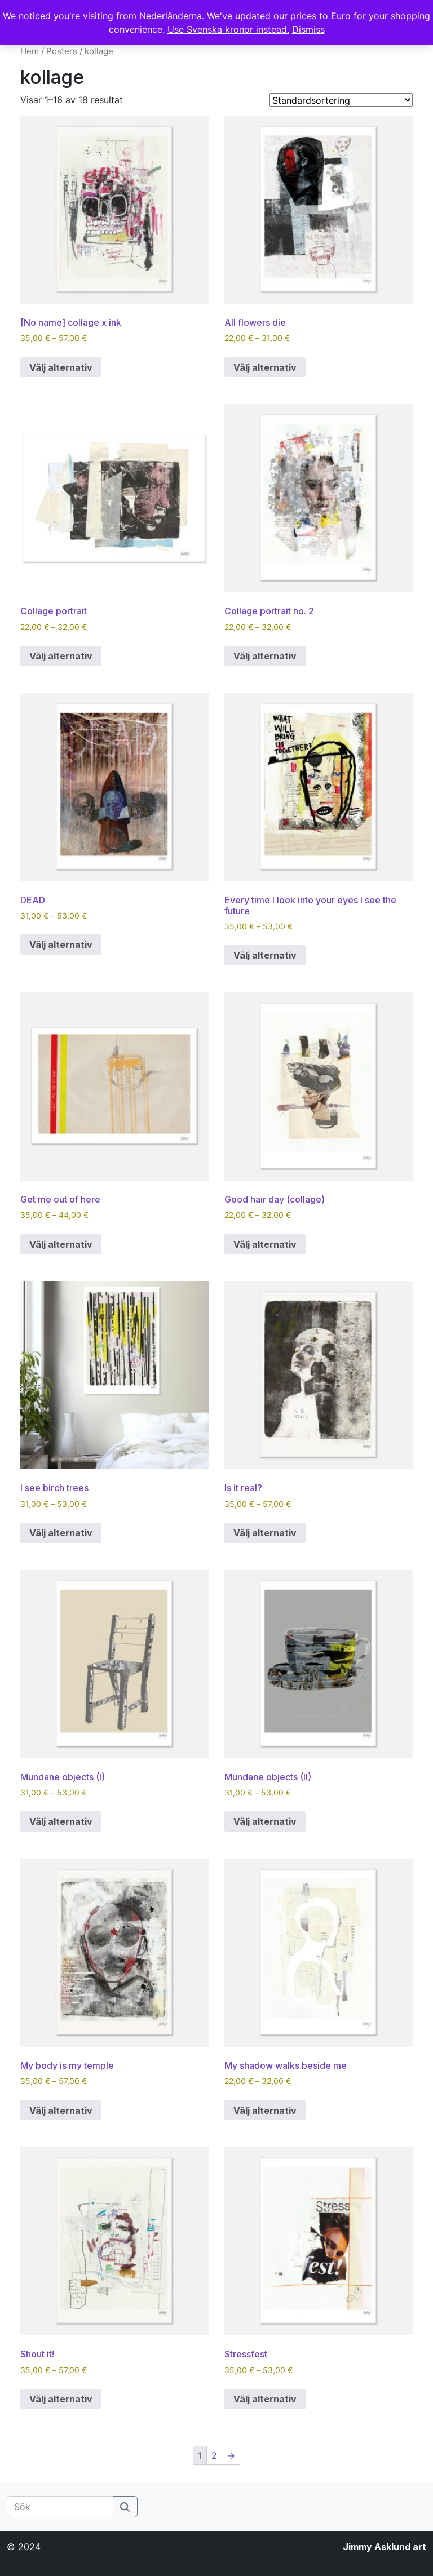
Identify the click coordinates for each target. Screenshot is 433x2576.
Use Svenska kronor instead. (228, 29)
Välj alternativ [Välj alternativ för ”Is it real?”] (265, 1532)
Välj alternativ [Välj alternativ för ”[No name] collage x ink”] (60, 367)
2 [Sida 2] (214, 2455)
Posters (61, 51)
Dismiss (308, 29)
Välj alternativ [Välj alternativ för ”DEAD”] (60, 944)
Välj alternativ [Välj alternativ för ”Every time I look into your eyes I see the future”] (265, 955)
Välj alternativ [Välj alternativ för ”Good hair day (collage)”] (265, 1244)
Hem (29, 51)
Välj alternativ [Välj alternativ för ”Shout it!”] (60, 2399)
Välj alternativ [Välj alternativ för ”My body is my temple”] (60, 2110)
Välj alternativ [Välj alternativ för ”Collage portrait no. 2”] (265, 656)
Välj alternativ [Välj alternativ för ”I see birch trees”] (60, 1532)
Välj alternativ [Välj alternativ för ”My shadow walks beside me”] (265, 2110)
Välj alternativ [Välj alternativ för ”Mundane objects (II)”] (265, 1821)
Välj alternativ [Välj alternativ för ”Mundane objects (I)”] (60, 1821)
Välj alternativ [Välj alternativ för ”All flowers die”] (265, 367)
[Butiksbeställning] (341, 100)
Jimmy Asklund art (384, 2546)
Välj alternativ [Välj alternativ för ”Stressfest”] (265, 2399)
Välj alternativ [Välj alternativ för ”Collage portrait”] (60, 656)
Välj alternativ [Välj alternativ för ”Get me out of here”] (60, 1244)
